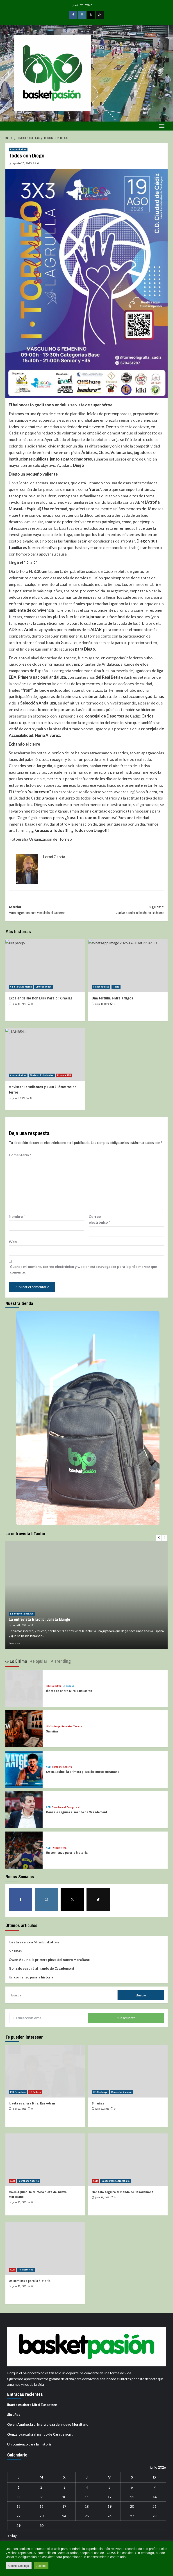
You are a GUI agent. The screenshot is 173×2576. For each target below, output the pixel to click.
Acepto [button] (41, 2565)
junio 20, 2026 (19, 2101)
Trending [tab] (62, 1654)
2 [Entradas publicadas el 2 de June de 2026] (41, 2480)
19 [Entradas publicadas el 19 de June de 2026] (109, 2499)
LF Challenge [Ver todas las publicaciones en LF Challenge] (53, 1719)
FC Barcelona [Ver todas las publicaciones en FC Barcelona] (59, 1840)
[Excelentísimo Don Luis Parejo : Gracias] (45, 958)
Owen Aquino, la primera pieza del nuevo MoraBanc (82, 1764)
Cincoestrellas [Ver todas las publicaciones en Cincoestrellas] (18, 149)
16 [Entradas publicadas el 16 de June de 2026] (41, 2499)
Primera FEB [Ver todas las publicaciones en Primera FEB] (64, 1068)
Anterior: (47, 902)
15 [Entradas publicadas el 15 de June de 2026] (18, 2499)
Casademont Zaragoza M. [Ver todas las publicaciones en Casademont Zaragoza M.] (66, 1800)
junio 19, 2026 (102, 2190)
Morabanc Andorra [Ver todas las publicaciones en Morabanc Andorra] (62, 1759)
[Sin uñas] (22, 1719)
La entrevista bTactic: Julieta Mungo (39, 1612)
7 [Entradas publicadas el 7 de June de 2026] (154, 2480)
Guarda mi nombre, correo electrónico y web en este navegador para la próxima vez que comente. (83, 1262)
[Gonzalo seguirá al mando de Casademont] (22, 1800)
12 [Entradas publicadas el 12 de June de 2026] (109, 2489)
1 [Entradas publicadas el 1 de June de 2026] (19, 2480)
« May (12, 2528)
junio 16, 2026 (19, 996)
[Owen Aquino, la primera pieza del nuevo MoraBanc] (22, 1759)
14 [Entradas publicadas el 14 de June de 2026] (155, 2489)
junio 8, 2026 (18, 1090)
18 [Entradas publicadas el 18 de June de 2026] (87, 2499)
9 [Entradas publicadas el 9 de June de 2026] (41, 2489)
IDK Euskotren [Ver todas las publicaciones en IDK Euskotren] (53, 1678)
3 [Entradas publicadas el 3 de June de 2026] (64, 2480)
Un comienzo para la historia (67, 1845)
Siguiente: (125, 902)
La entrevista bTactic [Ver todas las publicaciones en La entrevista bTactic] (21, 1606)
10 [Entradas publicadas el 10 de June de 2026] (64, 2489)
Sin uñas (52, 1723)
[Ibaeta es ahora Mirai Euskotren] (22, 1679)
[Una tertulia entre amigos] (128, 958)
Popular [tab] (39, 1654)
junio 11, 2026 (102, 996)
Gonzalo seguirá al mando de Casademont (76, 1804)
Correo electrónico (99, 1212)
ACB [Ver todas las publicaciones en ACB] (48, 1759)
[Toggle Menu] (161, 126)
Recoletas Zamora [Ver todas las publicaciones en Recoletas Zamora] (71, 1719)
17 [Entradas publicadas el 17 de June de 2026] (64, 2499)
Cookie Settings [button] (18, 2565)
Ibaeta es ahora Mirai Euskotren (69, 1683)
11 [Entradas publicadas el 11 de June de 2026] (87, 2489)
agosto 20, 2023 (22, 163)
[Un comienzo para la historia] (22, 1840)
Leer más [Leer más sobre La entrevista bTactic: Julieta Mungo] (14, 1635)
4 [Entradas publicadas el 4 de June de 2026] (87, 2480)
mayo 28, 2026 (19, 1617)
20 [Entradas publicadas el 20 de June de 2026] (132, 2499)
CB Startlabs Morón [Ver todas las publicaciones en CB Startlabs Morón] (21, 979)
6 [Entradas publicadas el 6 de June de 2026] (132, 2480)
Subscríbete (126, 2010)
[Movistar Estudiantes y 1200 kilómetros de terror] (45, 1047)
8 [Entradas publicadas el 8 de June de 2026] (19, 2489)
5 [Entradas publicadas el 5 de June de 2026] (109, 2480)
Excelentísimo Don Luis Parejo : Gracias (41, 990)
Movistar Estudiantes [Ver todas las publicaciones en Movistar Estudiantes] (41, 1068)
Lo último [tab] (18, 1654)
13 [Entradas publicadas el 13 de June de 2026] (132, 2489)
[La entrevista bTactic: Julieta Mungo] (86, 1587)
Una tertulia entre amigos (112, 990)
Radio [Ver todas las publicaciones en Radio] (116, 979)
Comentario (20, 1147)
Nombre (17, 1209)
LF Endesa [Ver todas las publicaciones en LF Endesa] (68, 1678)
